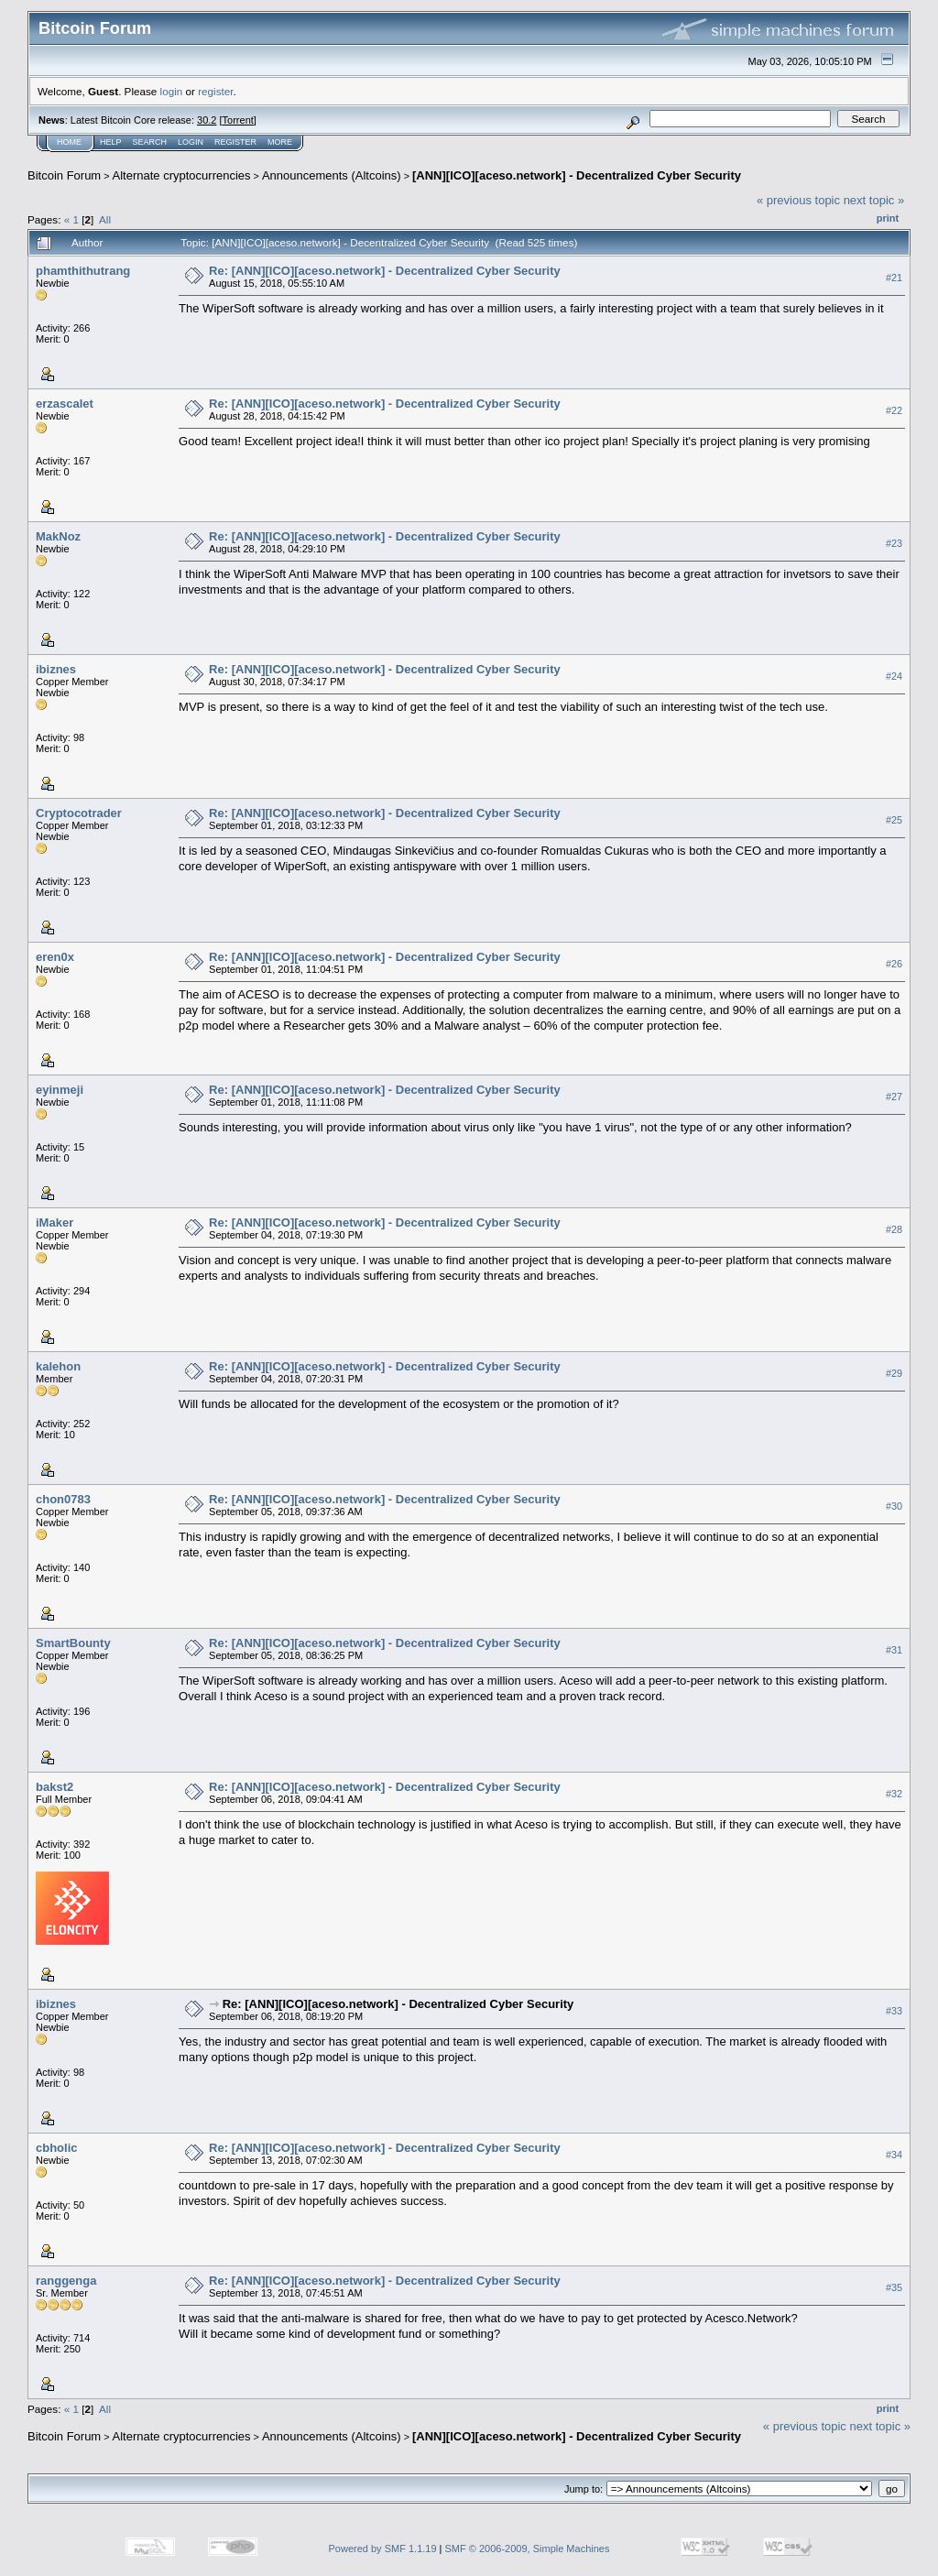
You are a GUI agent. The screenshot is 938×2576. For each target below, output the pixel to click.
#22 (894, 410)
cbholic (57, 2148)
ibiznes (56, 669)
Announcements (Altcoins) (331, 175)
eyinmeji (59, 1090)
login (171, 91)
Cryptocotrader (79, 813)
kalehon (58, 1366)
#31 (894, 1649)
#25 (894, 819)
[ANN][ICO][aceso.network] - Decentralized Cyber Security (576, 175)
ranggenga (66, 2280)
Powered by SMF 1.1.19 (383, 2548)
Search (150, 142)
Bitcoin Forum (64, 175)
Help (111, 142)
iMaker (54, 1222)
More (279, 142)
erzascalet (64, 403)
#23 (894, 543)
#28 (894, 1229)
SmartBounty (73, 1643)
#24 (894, 676)
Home (69, 142)
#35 (894, 2287)
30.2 (206, 120)
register (215, 91)
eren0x (55, 957)
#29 (894, 1373)
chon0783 (63, 1499)
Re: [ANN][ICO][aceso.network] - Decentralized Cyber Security (385, 271)
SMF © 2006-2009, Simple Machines (527, 2548)
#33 (894, 2010)
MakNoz (58, 536)
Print (888, 218)
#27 (894, 1096)
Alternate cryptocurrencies (182, 175)
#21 (894, 277)
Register (235, 142)
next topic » (874, 200)
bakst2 (54, 1787)
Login (190, 142)
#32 (894, 1793)
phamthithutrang (83, 271)
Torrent (238, 120)
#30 (894, 1506)
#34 (894, 2154)
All (105, 219)
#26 (894, 963)
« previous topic (798, 200)
